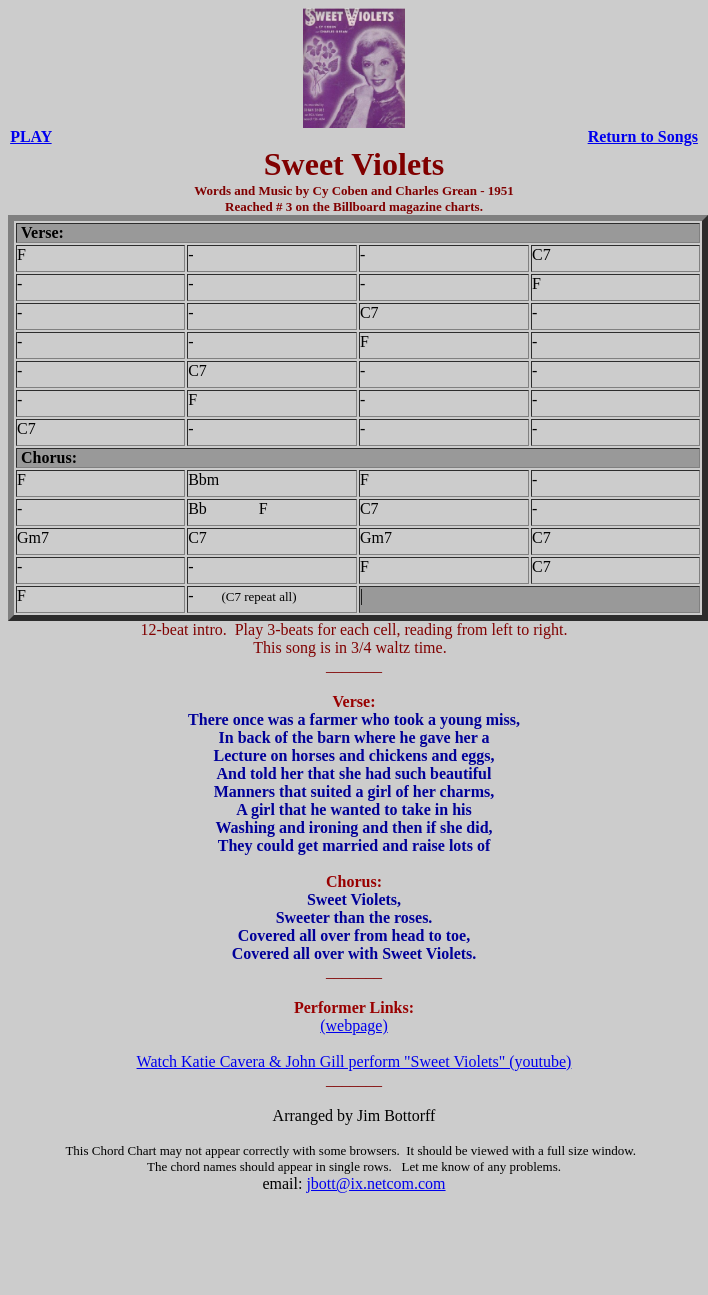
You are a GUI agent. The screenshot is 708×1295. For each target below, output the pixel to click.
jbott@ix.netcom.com (375, 1183)
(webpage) (354, 1025)
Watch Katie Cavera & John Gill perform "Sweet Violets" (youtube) (354, 1061)
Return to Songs (643, 136)
